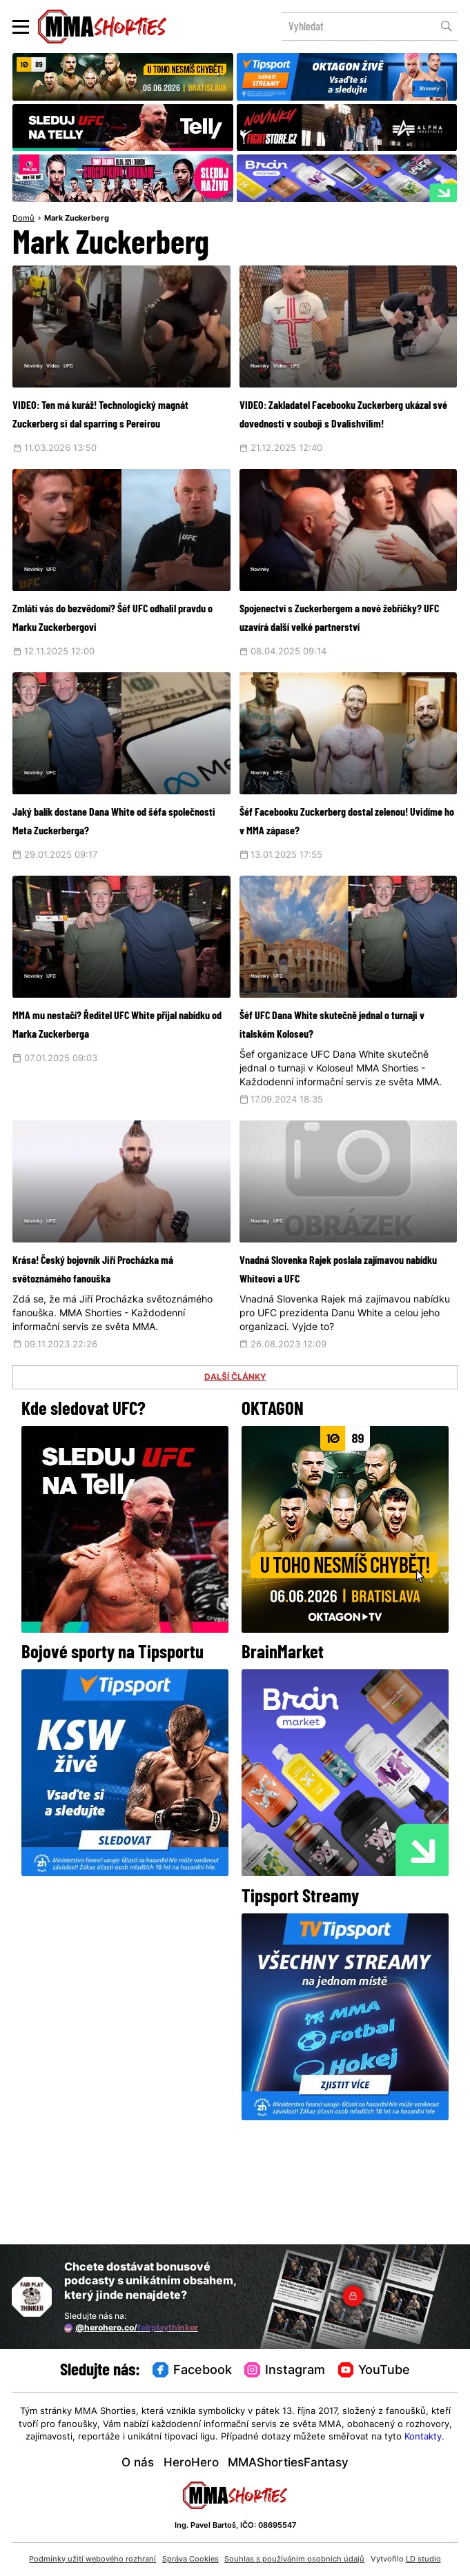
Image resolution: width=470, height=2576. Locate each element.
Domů (23, 219)
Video (76, 370)
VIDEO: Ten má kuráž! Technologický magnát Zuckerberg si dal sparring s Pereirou (106, 432)
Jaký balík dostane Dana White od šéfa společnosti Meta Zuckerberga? (115, 886)
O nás (137, 2463)
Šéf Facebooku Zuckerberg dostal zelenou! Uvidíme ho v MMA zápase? (335, 886)
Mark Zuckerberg (76, 219)
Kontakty (423, 2437)
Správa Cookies (190, 2560)
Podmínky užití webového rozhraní (92, 2560)
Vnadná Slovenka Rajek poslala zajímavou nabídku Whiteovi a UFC (344, 1370)
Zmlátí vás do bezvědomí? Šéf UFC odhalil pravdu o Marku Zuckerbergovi (111, 664)
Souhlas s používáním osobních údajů (294, 2560)
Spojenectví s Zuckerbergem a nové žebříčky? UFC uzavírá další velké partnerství (341, 664)
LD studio (423, 2560)
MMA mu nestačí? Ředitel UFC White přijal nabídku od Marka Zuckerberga (112, 1107)
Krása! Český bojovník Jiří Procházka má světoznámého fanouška (111, 1370)
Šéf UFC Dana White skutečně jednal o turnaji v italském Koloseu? (337, 1107)
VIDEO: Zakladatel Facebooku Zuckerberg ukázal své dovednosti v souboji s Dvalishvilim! (337, 432)
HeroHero (191, 2463)
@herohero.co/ (131, 2328)
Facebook (192, 2370)
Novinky (42, 370)
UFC (102, 370)
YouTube (374, 2370)
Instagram (284, 2370)
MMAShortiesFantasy (288, 2463)
